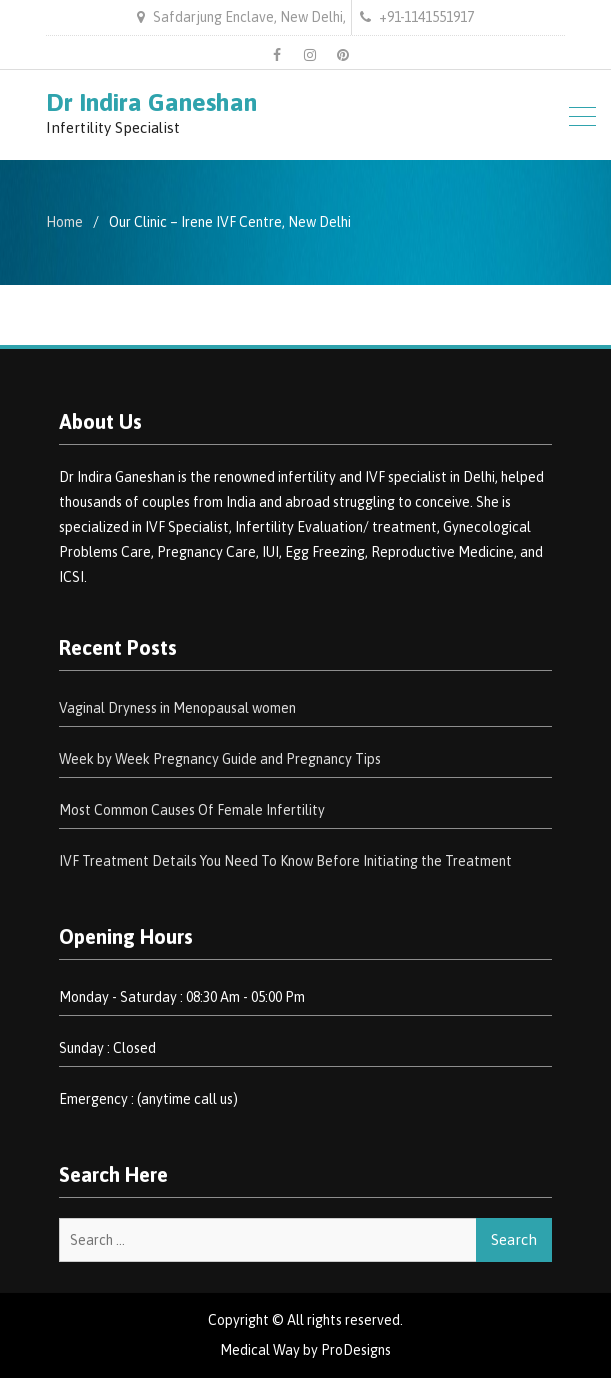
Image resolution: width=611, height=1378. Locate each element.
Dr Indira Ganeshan (151, 102)
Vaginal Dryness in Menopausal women (177, 708)
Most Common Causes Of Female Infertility (192, 810)
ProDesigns (356, 1350)
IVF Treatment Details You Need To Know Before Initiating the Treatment (285, 861)
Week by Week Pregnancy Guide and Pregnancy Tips (220, 759)
